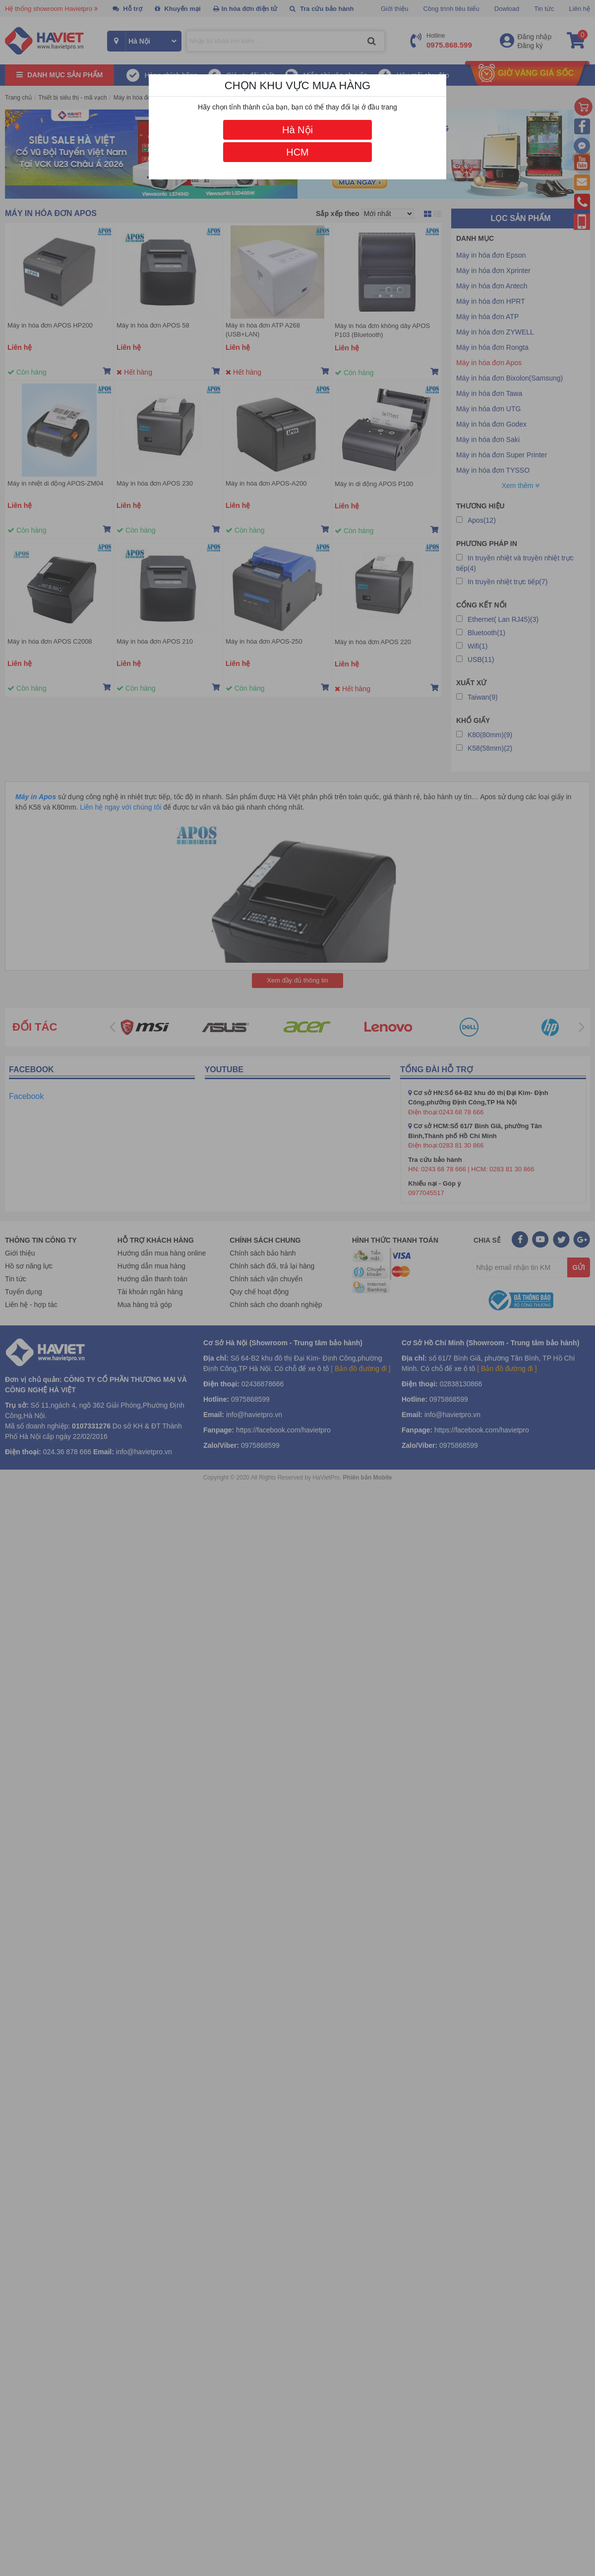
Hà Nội (297, 129)
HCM (297, 152)
